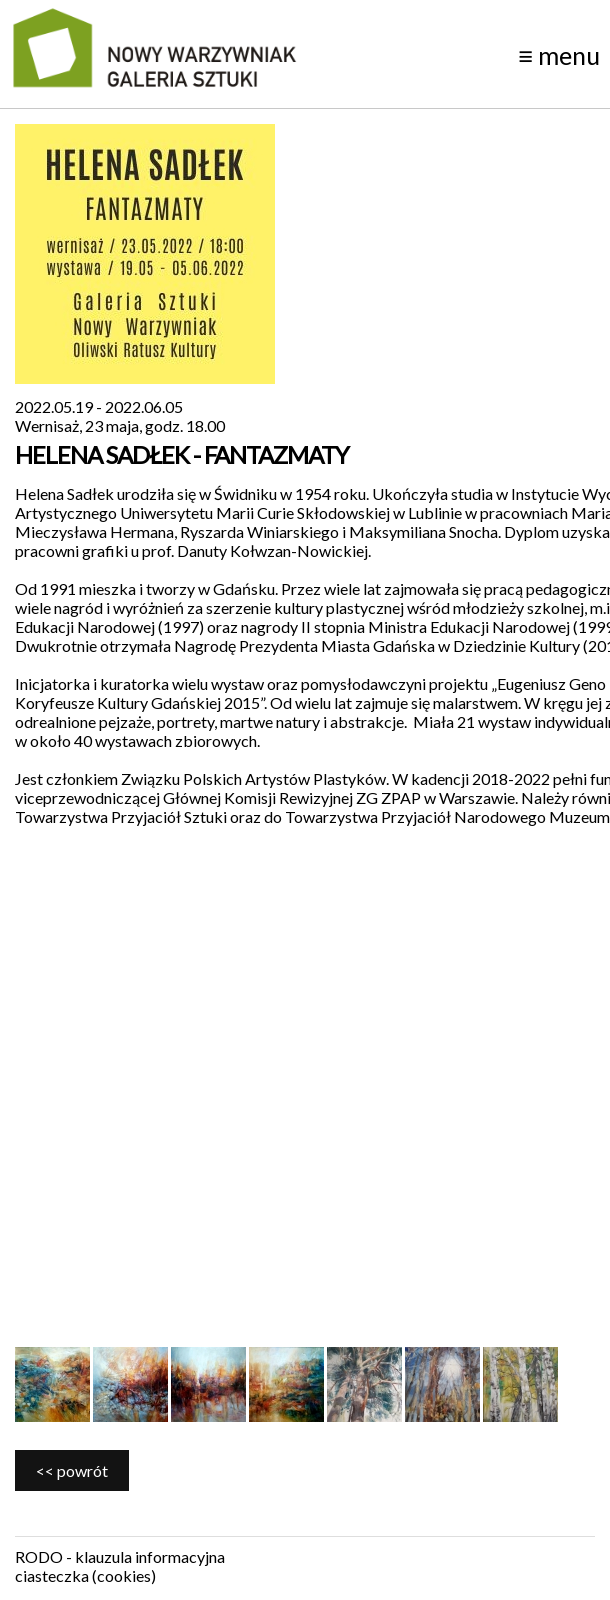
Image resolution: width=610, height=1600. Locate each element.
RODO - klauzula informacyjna (120, 1556)
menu (559, 55)
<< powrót (72, 1470)
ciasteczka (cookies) (85, 1575)
